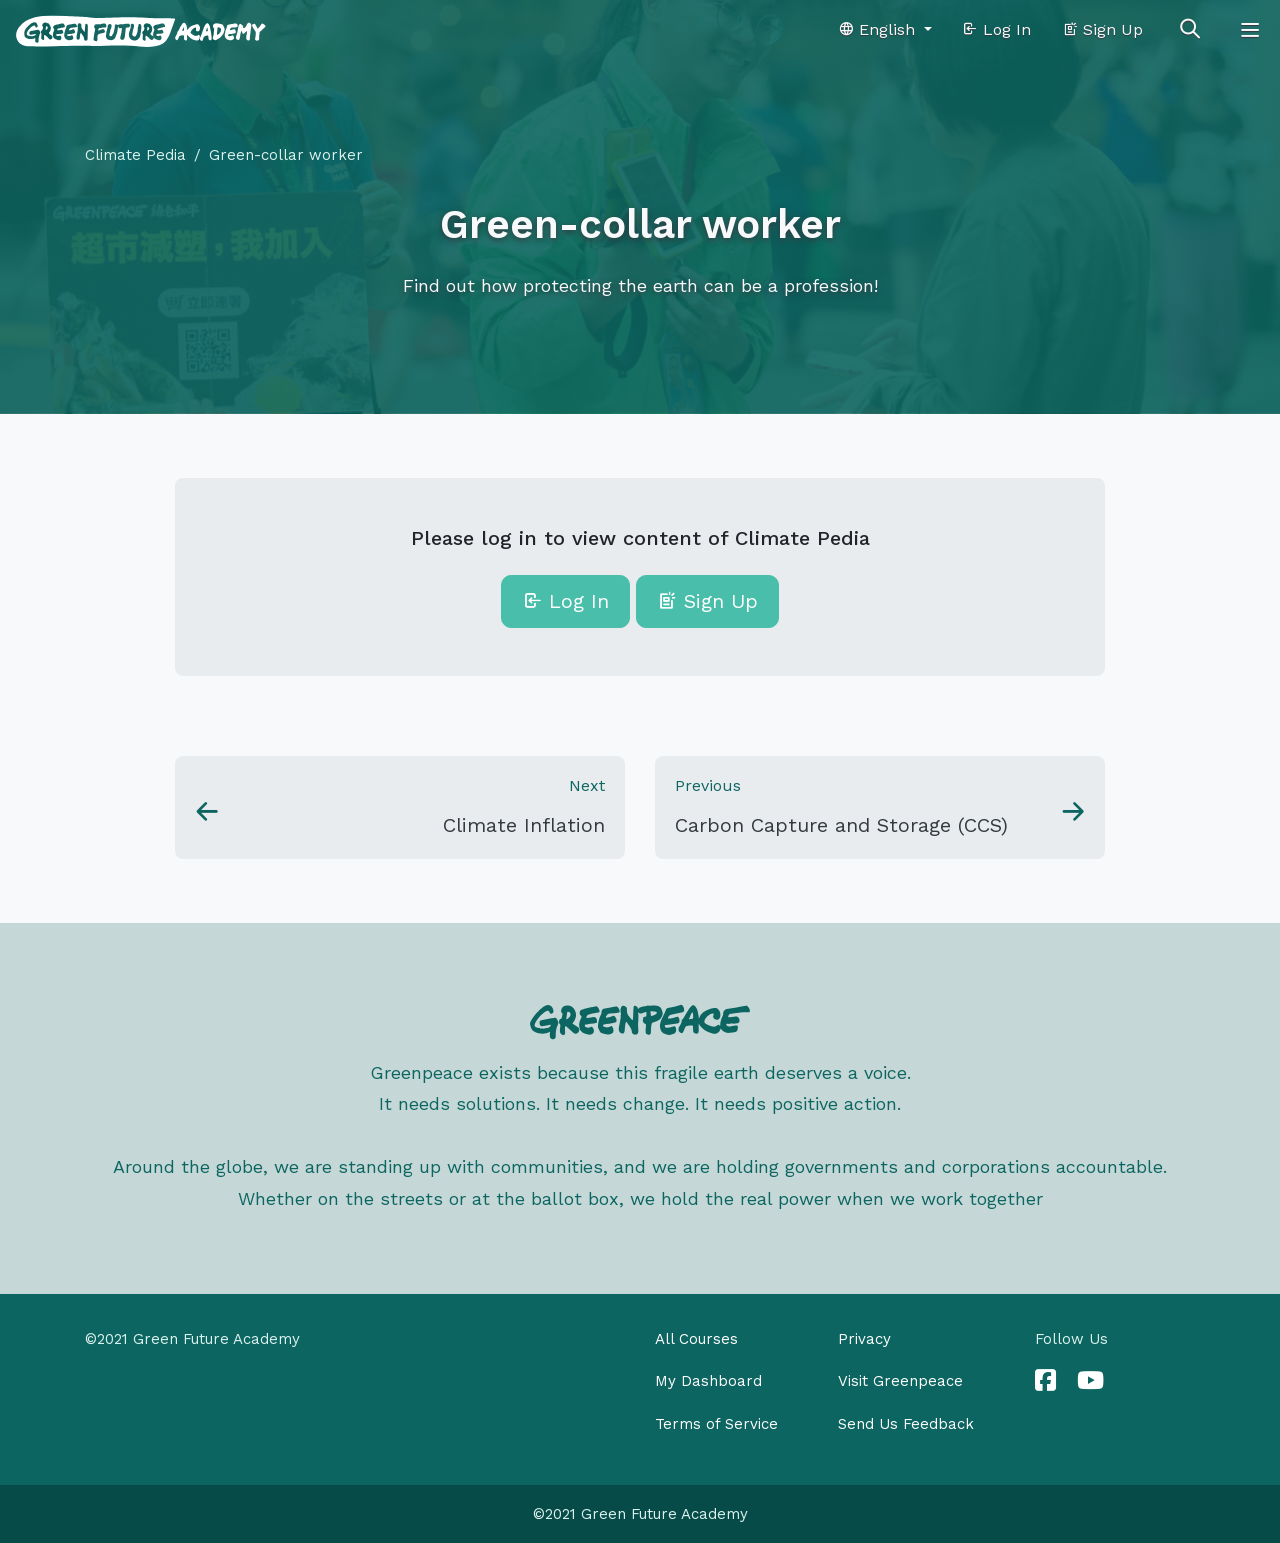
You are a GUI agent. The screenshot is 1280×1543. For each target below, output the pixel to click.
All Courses (696, 1339)
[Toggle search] (1190, 30)
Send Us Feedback (906, 1424)
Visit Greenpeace (900, 1381)
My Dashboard (708, 1381)
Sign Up (1102, 29)
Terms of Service (716, 1424)
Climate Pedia (135, 155)
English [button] (879, 29)
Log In (996, 29)
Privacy (864, 1339)
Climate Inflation (524, 825)
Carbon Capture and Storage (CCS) (841, 825)
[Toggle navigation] (1250, 30)
